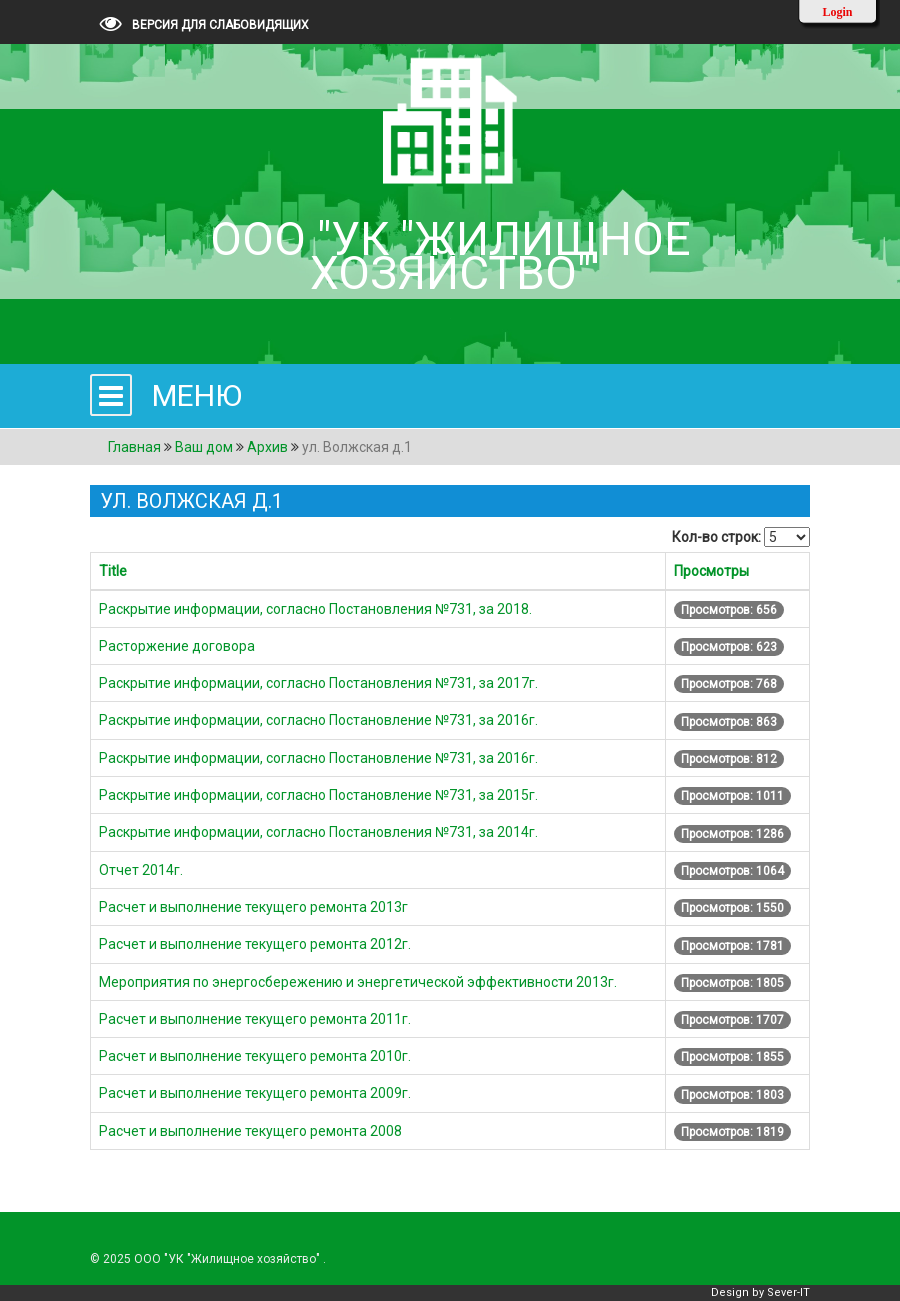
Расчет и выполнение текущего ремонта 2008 (250, 1131)
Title (113, 571)
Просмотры (711, 571)
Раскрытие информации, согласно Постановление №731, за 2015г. (318, 795)
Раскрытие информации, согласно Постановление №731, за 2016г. (318, 720)
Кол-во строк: (716, 537)
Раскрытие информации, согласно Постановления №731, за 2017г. (318, 683)
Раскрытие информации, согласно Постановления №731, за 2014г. (318, 832)
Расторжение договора (177, 646)
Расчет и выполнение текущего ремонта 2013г (253, 907)
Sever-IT (788, 1292)
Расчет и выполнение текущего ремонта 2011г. (255, 1019)
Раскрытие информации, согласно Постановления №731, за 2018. (315, 609)
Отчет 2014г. (141, 870)
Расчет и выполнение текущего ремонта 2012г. (255, 944)
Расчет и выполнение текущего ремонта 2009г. (255, 1093)
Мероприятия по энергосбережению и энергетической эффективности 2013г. (358, 982)
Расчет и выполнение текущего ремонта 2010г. (255, 1056)
